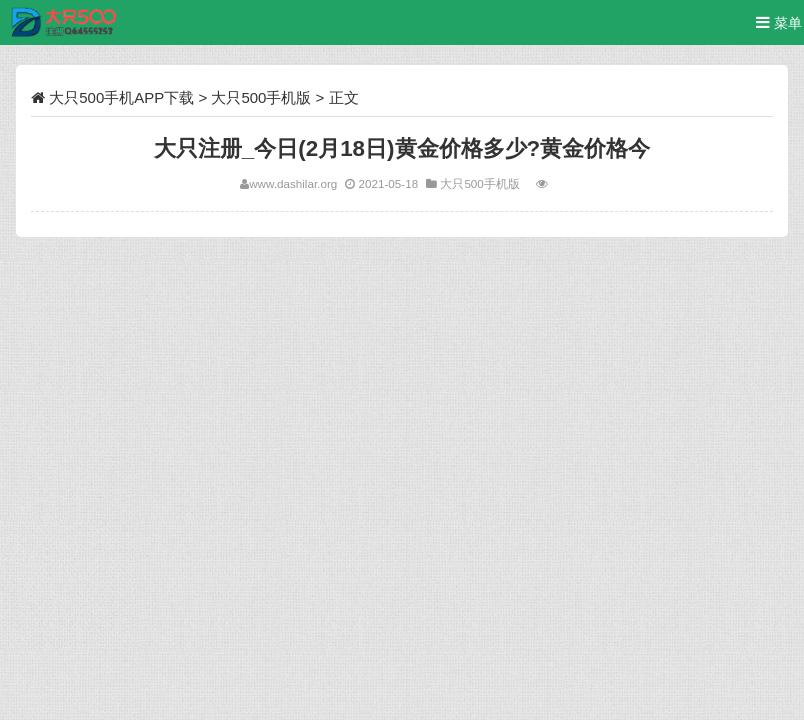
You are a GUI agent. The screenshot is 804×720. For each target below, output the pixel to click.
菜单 (779, 22)
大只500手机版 (261, 97)
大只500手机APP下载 (121, 97)
